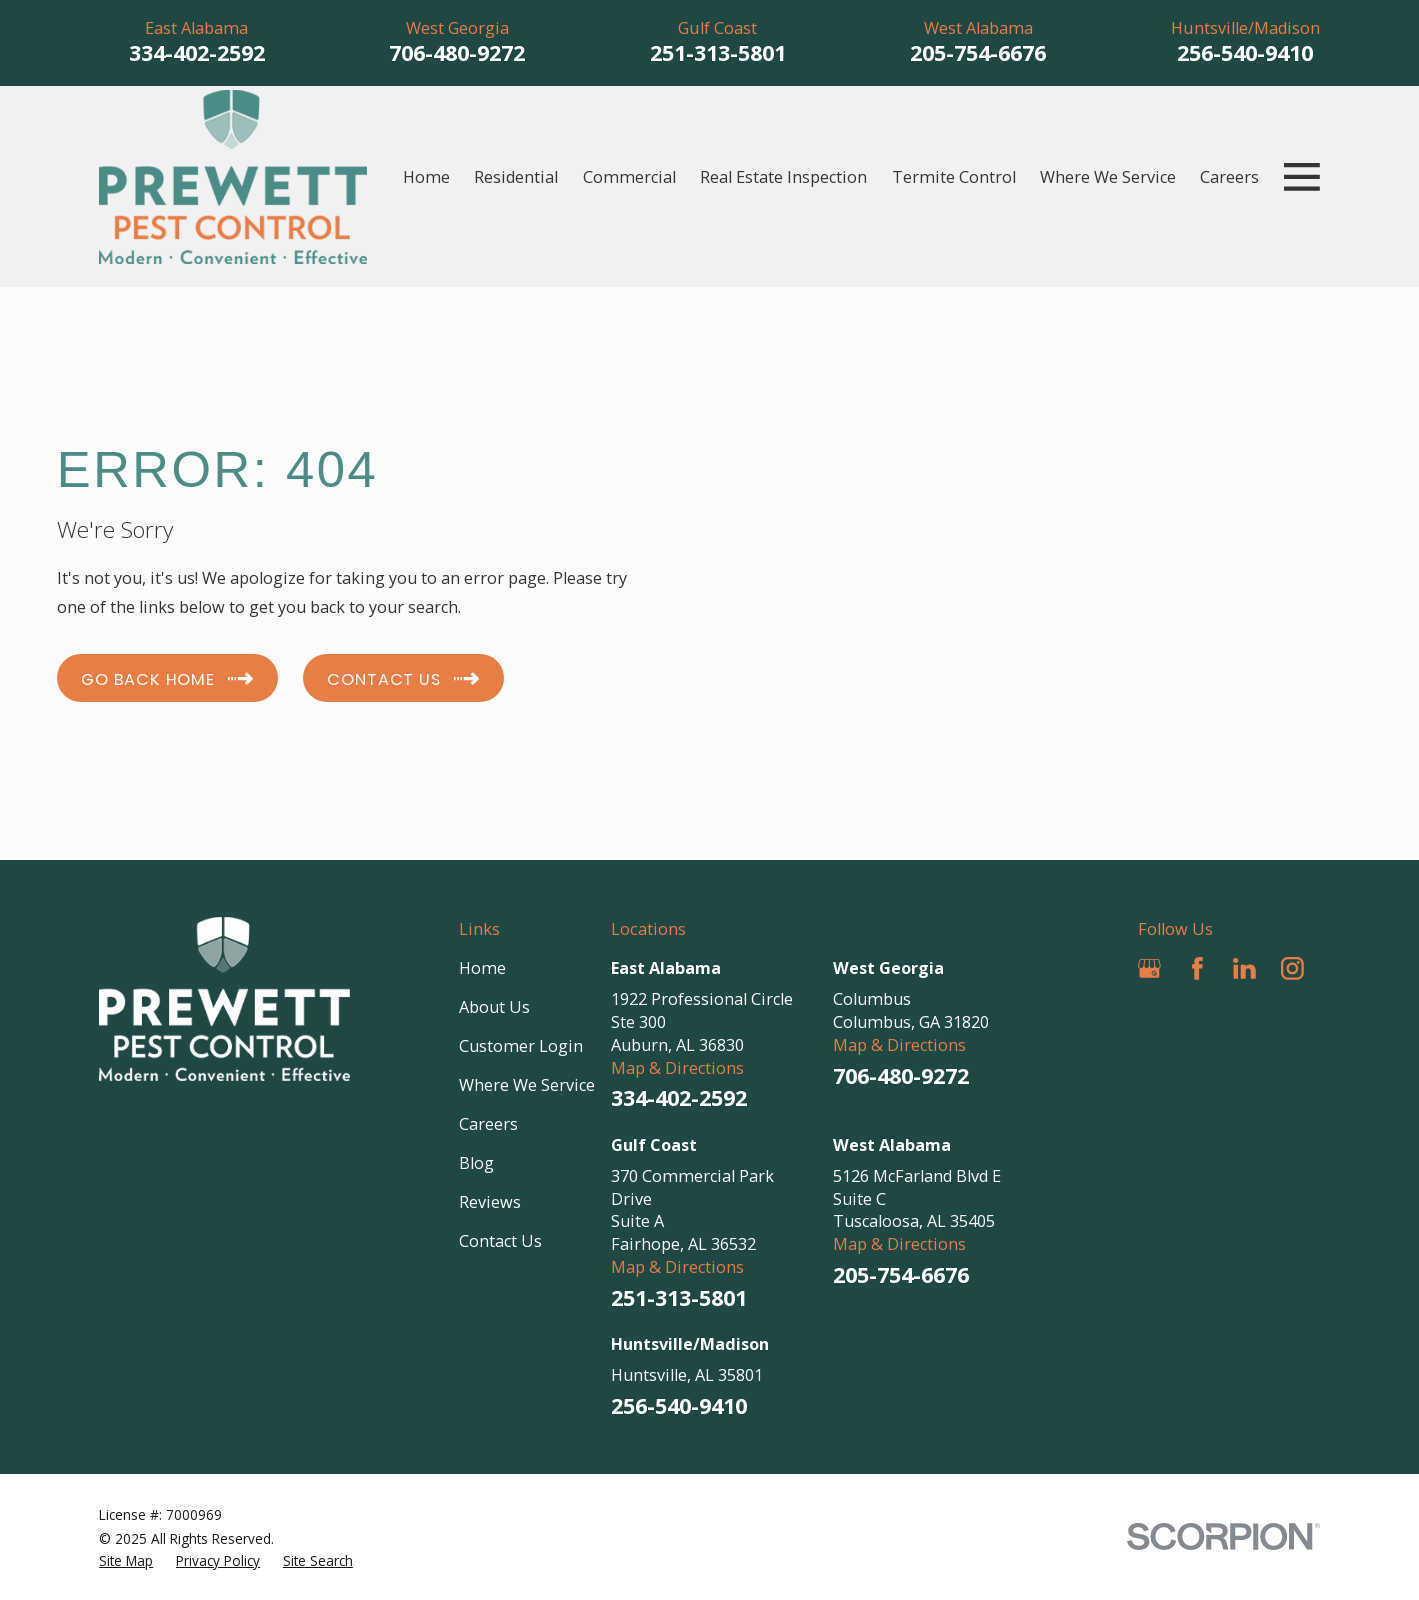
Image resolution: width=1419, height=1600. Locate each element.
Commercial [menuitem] (629, 177)
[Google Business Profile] (1149, 968)
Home (482, 968)
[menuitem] (126, 1561)
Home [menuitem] (426, 177)
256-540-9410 (1245, 52)
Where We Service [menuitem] (1108, 177)
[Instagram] (1292, 968)
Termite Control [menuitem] (954, 177)
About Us (494, 1007)
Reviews (490, 1202)
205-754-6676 (978, 52)
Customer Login (521, 1046)
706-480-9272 (457, 52)
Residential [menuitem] (516, 177)
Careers (488, 1124)
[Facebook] (1197, 968)
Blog (476, 1163)
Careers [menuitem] (1229, 177)
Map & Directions (677, 1068)
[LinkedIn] (1244, 968)
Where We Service (527, 1085)
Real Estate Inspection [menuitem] (783, 177)
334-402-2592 (197, 52)
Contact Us (500, 1241)
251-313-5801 (718, 52)
